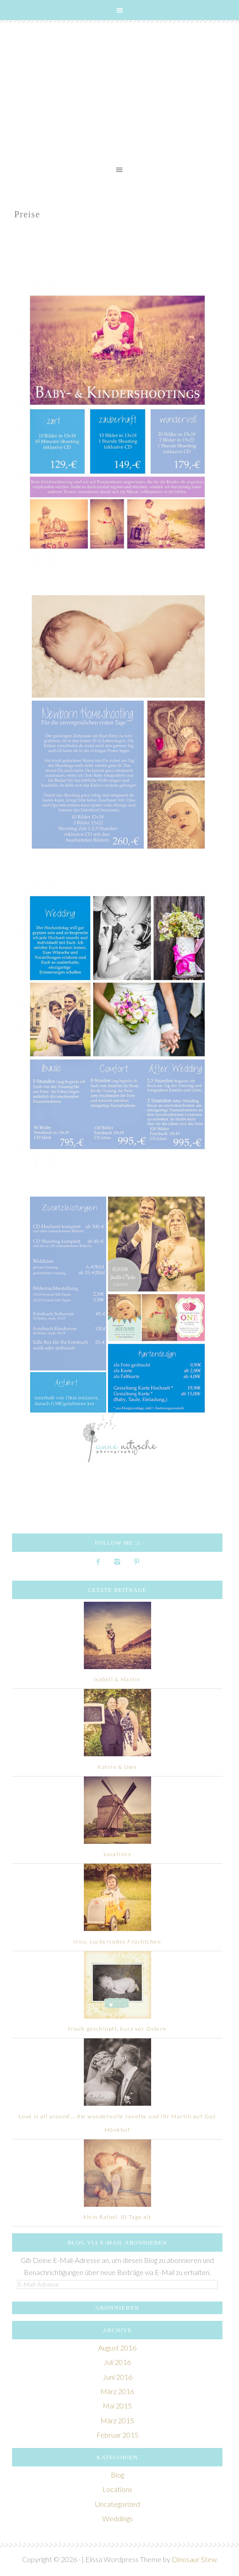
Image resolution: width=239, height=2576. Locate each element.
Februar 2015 (117, 2434)
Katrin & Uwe (117, 1766)
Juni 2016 (117, 2377)
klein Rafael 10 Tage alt (117, 2217)
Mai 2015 (117, 2405)
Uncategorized (117, 2504)
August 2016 (117, 2347)
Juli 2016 (117, 2362)
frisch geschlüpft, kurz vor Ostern (117, 2028)
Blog (117, 2474)
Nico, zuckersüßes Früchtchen (117, 1941)
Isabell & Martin (117, 1679)
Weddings (117, 2518)
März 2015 (117, 2420)
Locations (117, 1854)
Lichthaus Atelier (119, 94)
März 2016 (117, 2391)
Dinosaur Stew (194, 2559)
